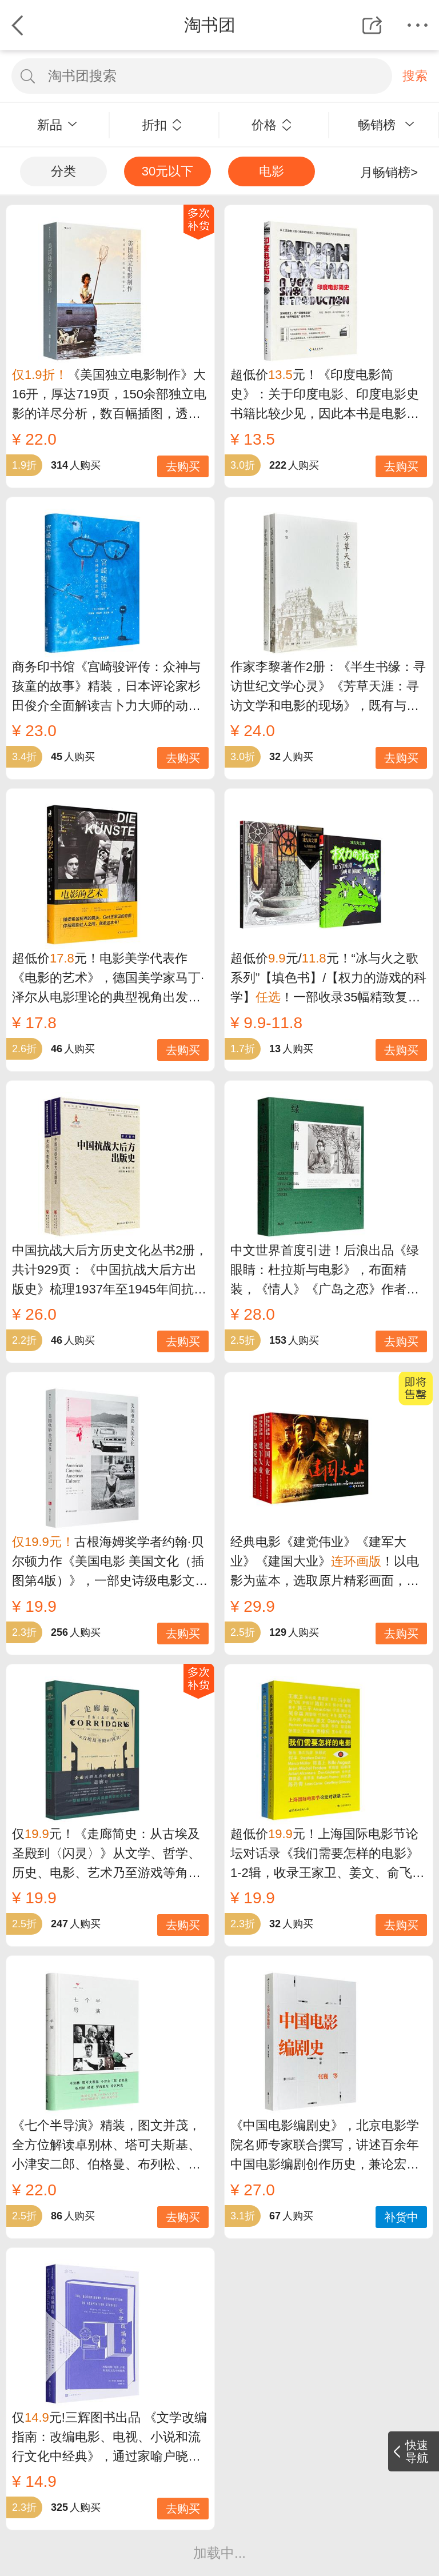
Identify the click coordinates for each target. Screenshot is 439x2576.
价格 (272, 125)
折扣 (162, 125)
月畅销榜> (389, 172)
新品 (57, 125)
